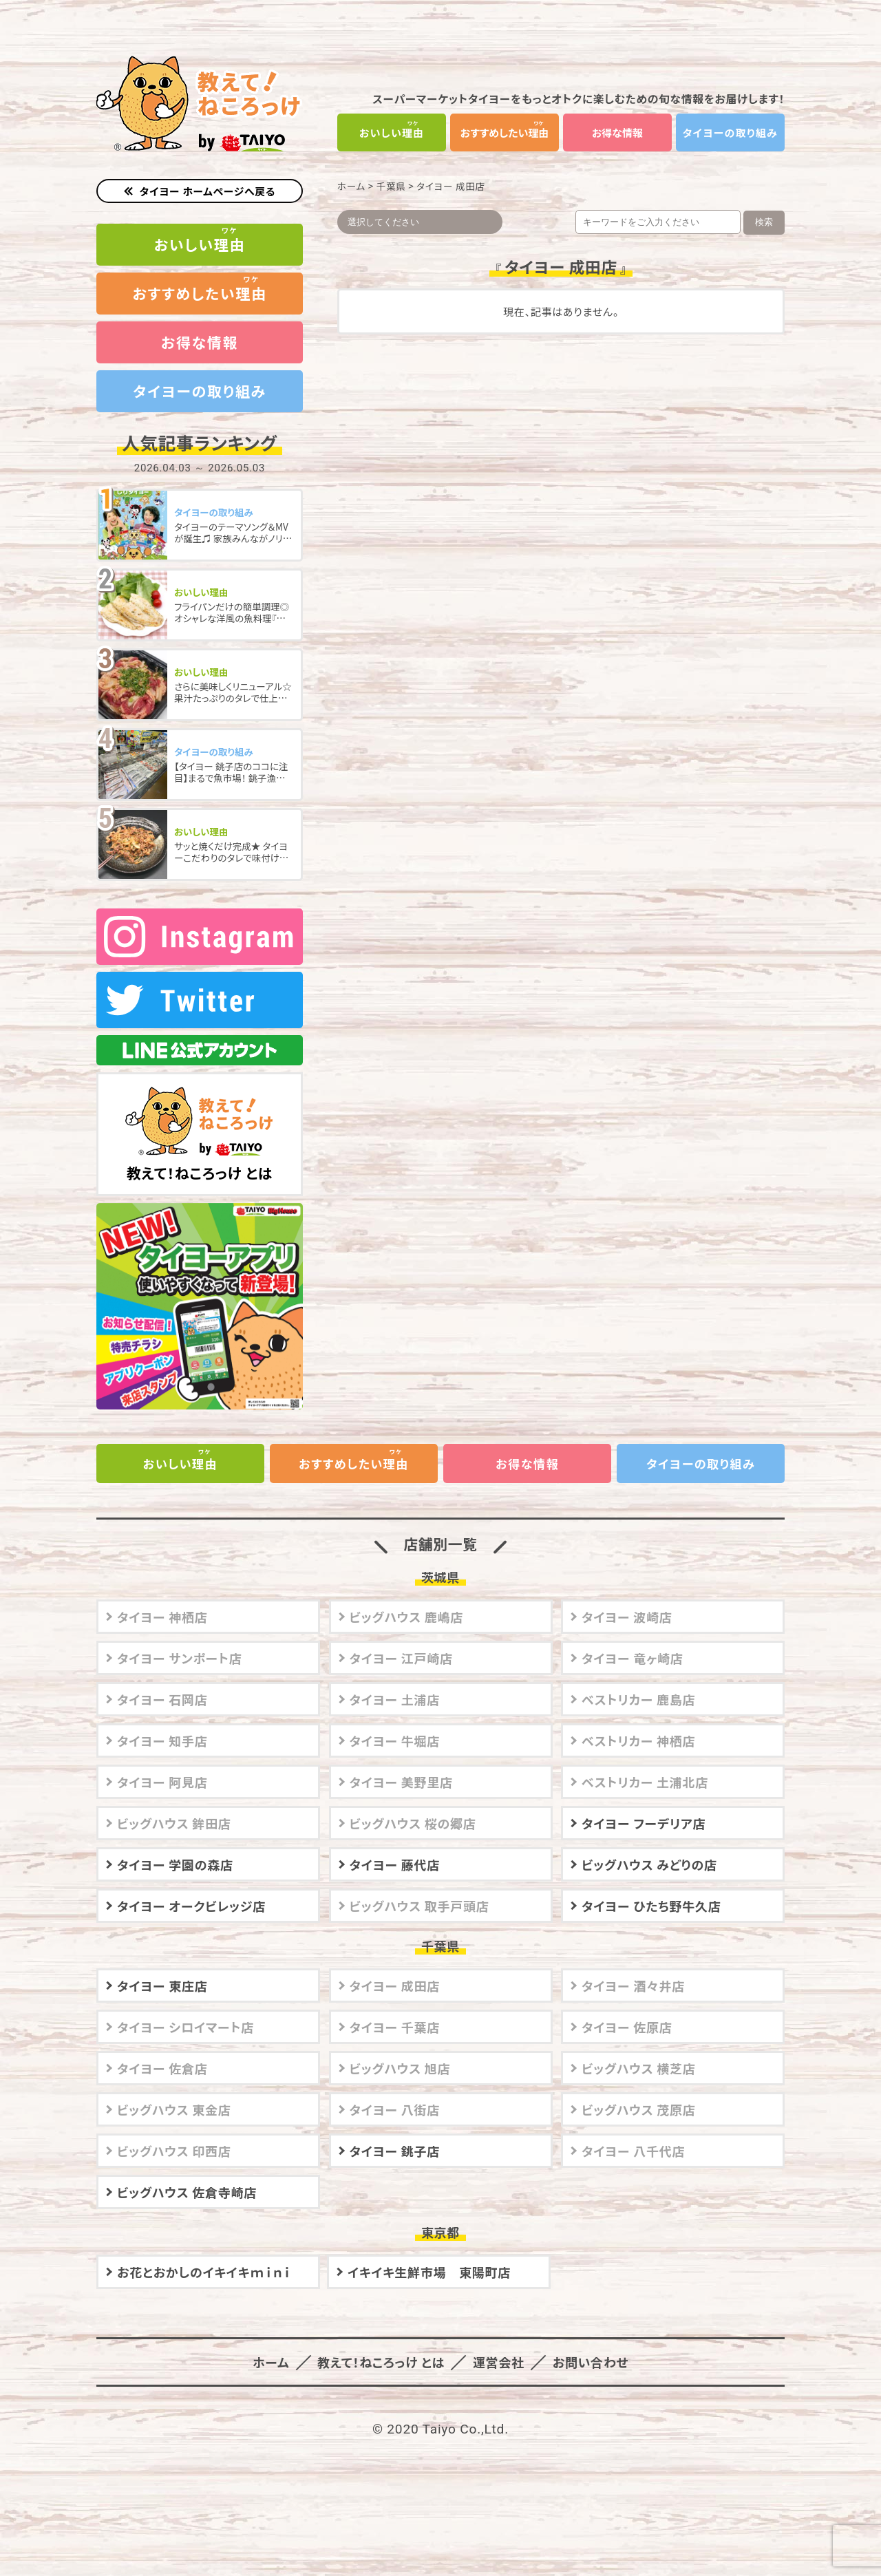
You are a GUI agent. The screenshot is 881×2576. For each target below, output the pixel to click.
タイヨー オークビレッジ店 (191, 1886)
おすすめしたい (504, 132)
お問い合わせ (589, 2343)
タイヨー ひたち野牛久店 (651, 1886)
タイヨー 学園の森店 (175, 1845)
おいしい (392, 132)
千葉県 (391, 186)
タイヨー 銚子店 (395, 2131)
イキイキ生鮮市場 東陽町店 (429, 2252)
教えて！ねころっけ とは (200, 1115)
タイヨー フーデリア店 (643, 1804)
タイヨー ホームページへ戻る (208, 191)
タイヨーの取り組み (730, 132)
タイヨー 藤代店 (395, 1845)
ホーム (351, 186)
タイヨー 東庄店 (162, 1966)
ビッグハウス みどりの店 (649, 1845)
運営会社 (498, 2343)
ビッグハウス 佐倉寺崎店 (187, 2173)
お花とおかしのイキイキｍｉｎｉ (204, 2252)
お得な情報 (617, 132)
